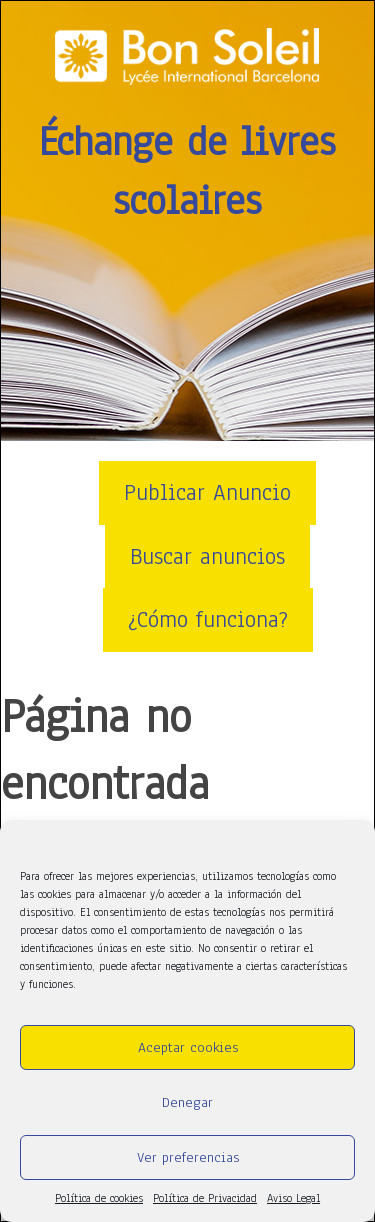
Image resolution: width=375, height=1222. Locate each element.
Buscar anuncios (207, 556)
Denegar (187, 1102)
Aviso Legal (293, 1198)
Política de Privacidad (205, 1198)
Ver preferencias (188, 1157)
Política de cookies (99, 1198)
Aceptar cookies (188, 1047)
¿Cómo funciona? (208, 619)
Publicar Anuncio (207, 492)
